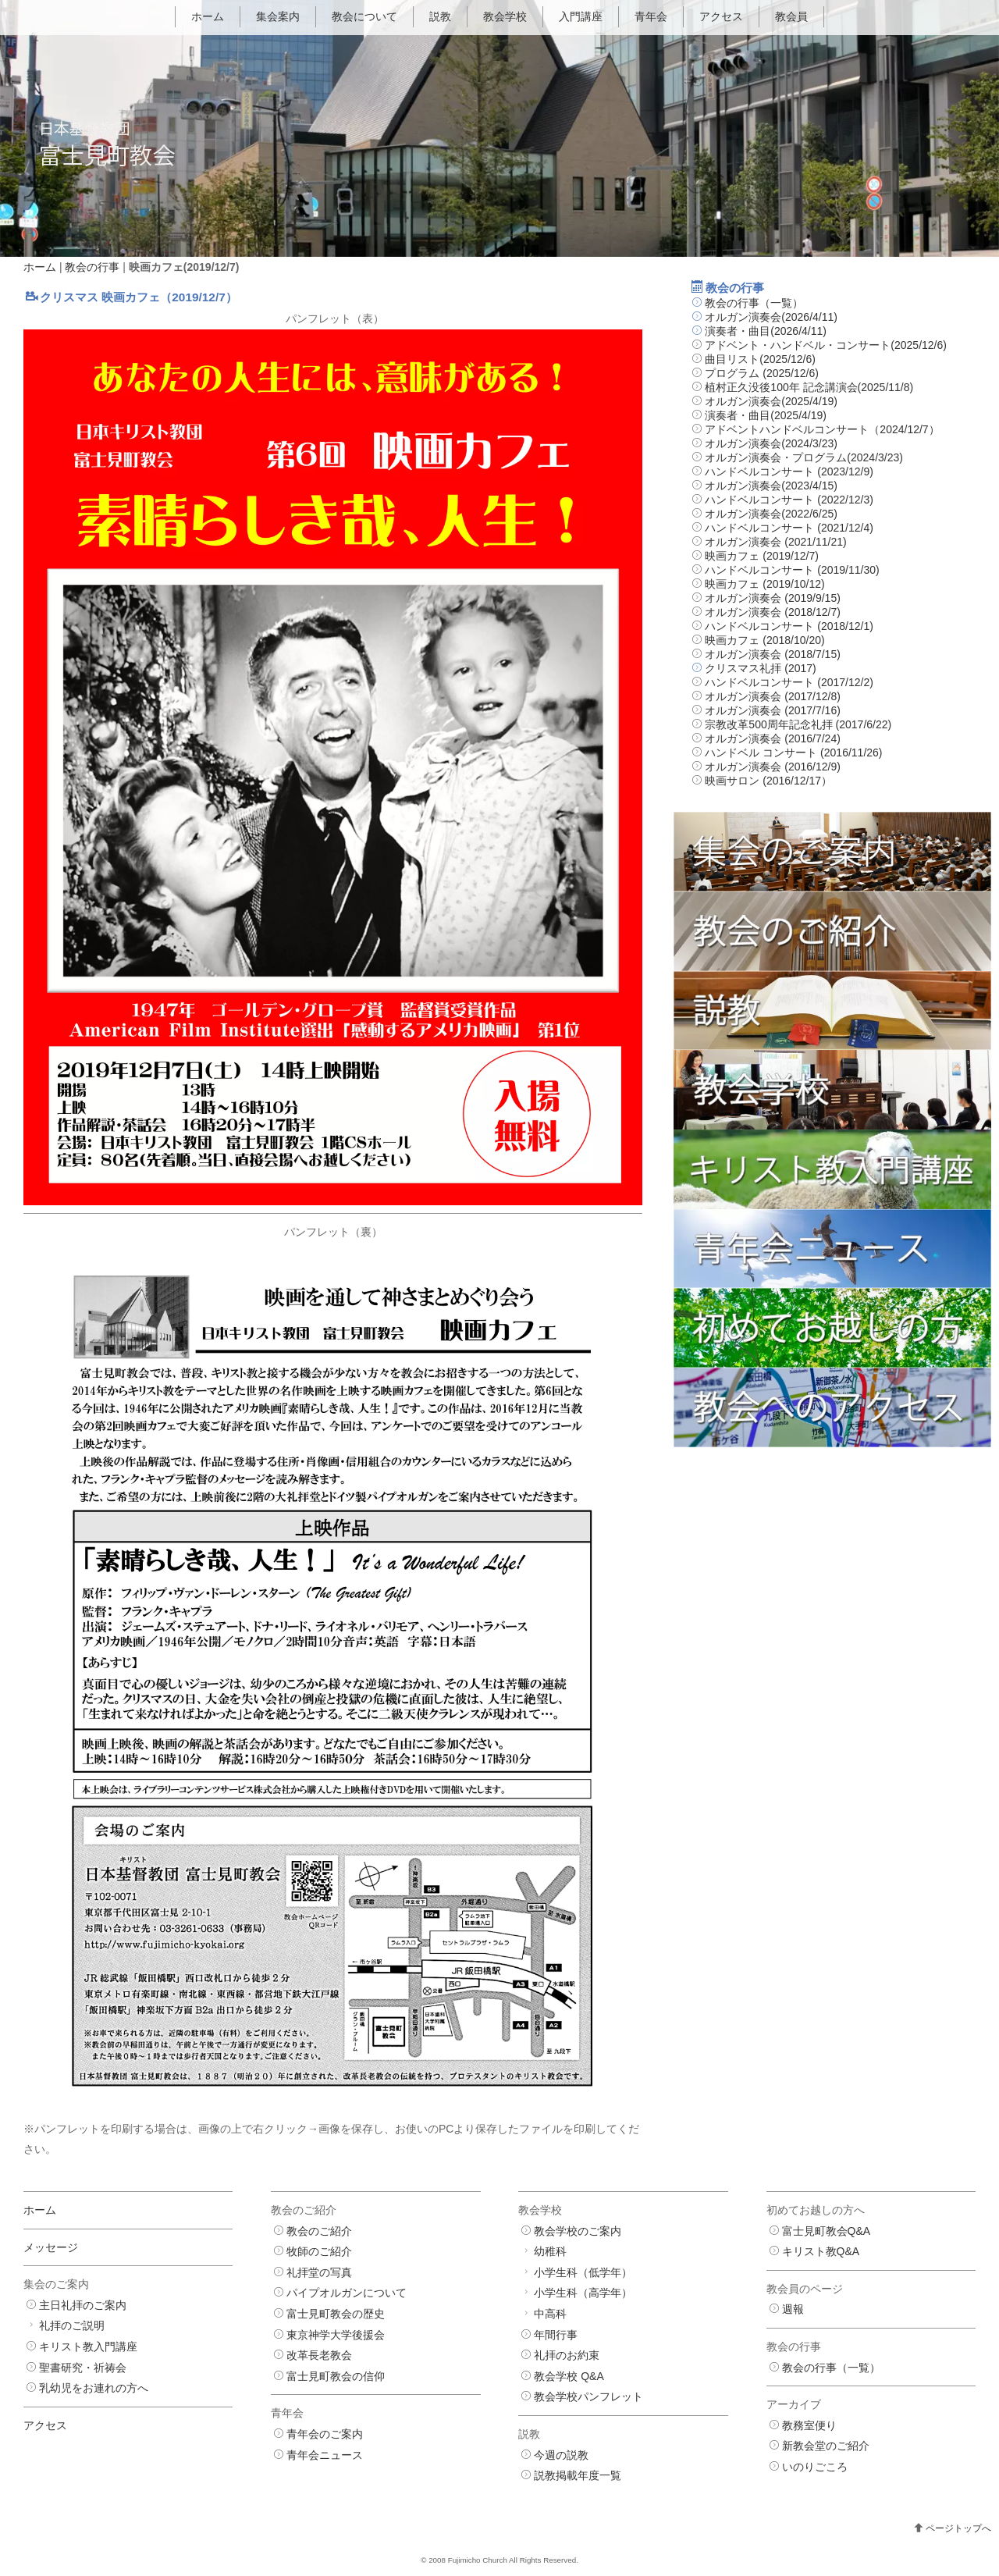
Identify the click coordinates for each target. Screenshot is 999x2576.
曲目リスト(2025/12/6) (760, 359)
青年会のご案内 (324, 2434)
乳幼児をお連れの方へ (93, 2388)
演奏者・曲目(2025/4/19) (766, 415)
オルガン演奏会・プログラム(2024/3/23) (804, 457)
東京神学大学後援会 (335, 2335)
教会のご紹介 (319, 2231)
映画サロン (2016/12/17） (768, 780)
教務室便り (809, 2425)
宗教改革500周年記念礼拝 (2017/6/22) (798, 724)
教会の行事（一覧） (754, 303)
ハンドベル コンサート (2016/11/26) (793, 752)
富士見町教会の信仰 (335, 2376)
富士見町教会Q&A (826, 2231)
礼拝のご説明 (72, 2325)
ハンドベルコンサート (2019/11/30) (792, 570)
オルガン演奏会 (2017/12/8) (773, 696)
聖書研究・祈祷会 (82, 2367)
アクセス (721, 16)
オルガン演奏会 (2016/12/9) (773, 766)
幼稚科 (550, 2251)
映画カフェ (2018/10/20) (764, 640)
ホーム (207, 16)
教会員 (791, 16)
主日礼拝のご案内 (82, 2305)
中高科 (550, 2313)
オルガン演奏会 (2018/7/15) (773, 654)
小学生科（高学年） (583, 2292)
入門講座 (581, 16)
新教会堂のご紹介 (825, 2445)
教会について (364, 16)
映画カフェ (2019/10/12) (764, 584)
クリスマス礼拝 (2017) (760, 668)
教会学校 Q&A (568, 2376)
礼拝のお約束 (566, 2355)
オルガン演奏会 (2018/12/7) (773, 612)
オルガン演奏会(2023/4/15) (771, 485)
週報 (793, 2309)
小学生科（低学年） (583, 2272)
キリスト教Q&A (821, 2251)
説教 (440, 16)
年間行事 (556, 2335)
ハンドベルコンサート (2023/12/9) (789, 471)
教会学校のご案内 (577, 2231)
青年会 (651, 16)
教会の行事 (92, 267)
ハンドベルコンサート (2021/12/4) (789, 527)
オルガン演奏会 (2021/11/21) (775, 541)
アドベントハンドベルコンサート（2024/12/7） (822, 429)
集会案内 (278, 16)
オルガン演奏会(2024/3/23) (771, 443)
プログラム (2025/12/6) (762, 373)
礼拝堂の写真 (319, 2272)
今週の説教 (561, 2455)
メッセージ (50, 2247)
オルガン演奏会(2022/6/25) (771, 513)
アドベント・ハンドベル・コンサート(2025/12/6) (826, 345)
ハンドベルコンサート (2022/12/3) (789, 499)
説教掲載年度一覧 (577, 2475)
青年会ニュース (324, 2455)
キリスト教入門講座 (88, 2346)
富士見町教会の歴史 (335, 2313)
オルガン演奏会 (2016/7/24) (773, 738)
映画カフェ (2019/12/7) (762, 556)
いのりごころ (815, 2466)
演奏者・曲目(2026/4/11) (766, 331)
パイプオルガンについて (346, 2292)
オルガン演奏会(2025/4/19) (771, 401)
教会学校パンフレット (588, 2396)
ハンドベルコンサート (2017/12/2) (789, 682)
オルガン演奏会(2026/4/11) (771, 317)
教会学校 (505, 16)
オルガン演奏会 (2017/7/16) (773, 710)
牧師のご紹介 (319, 2251)
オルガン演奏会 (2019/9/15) (773, 598)
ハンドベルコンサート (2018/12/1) (789, 626)
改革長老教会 (319, 2355)
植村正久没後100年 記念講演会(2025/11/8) (809, 387)
